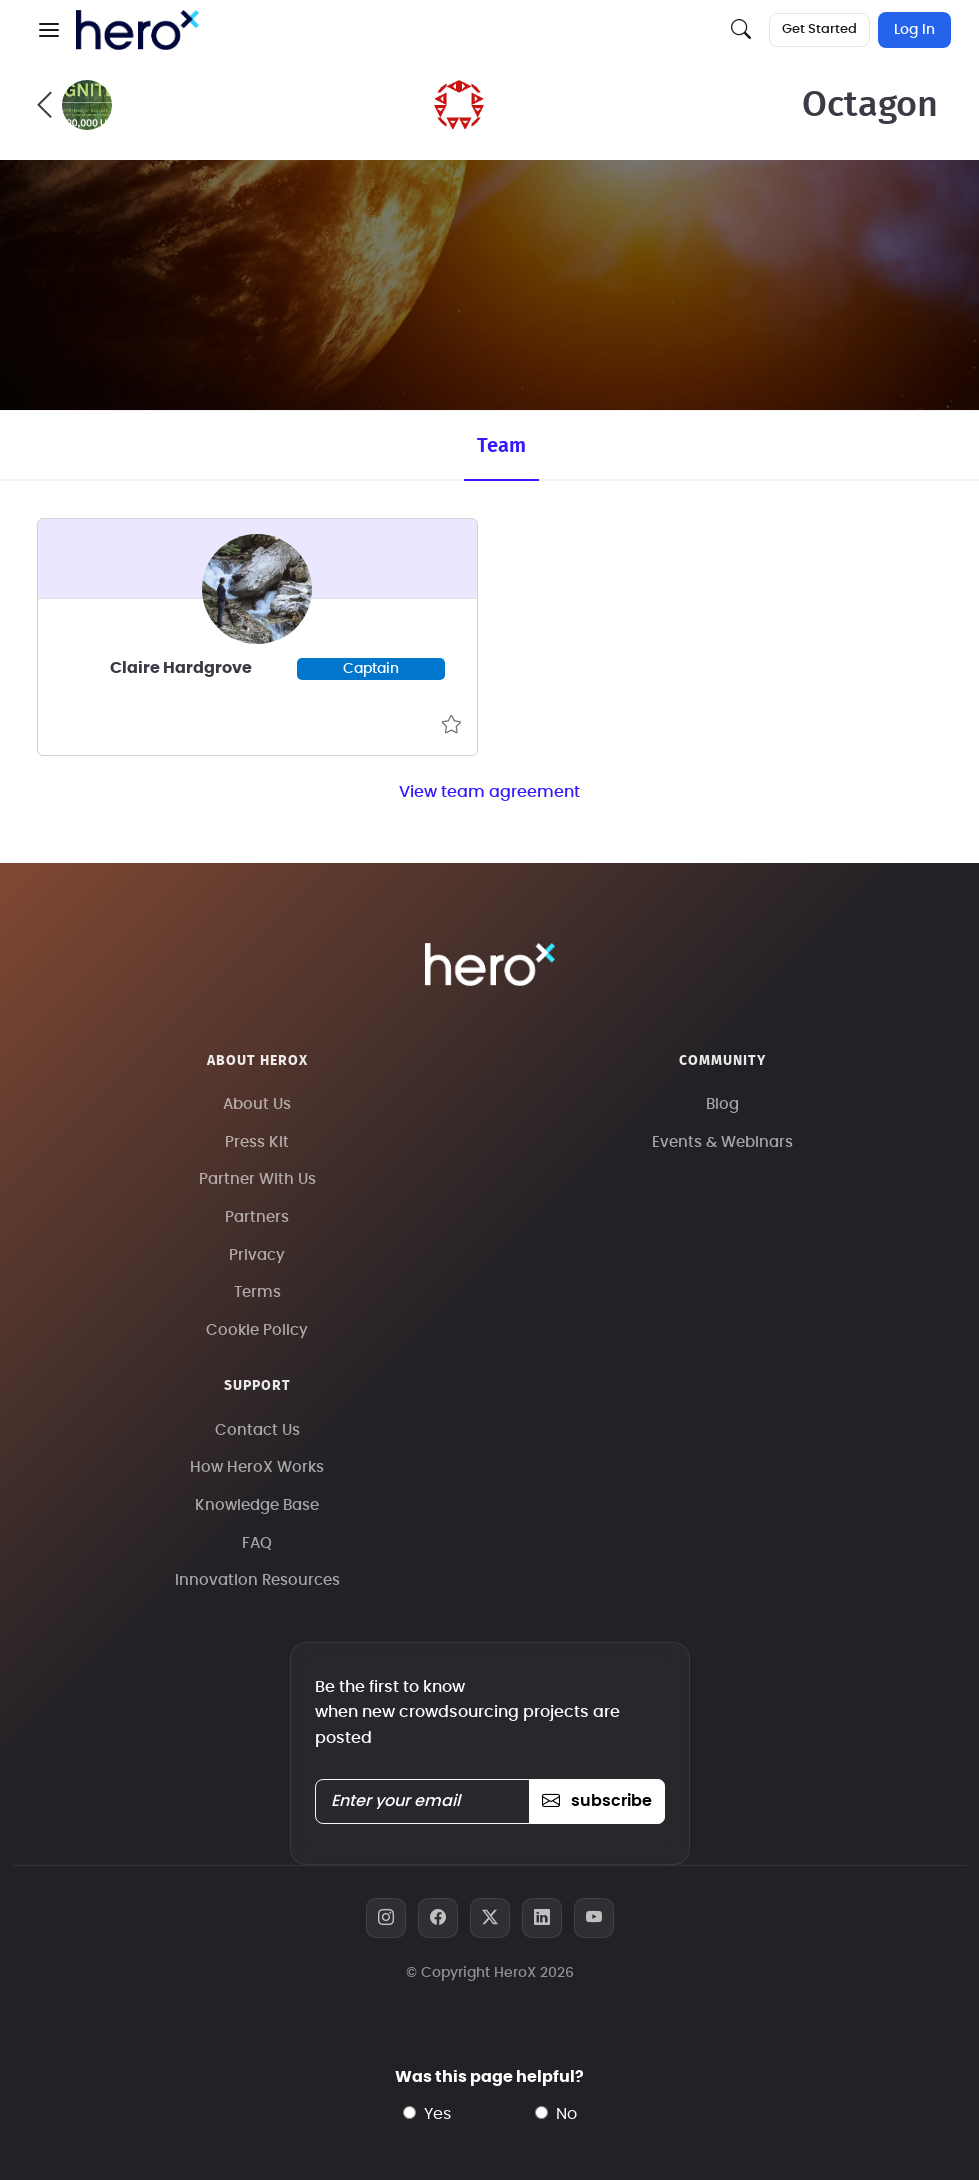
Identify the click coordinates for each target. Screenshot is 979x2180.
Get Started (819, 29)
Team (501, 446)
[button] (49, 30)
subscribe (596, 1801)
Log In (914, 30)
